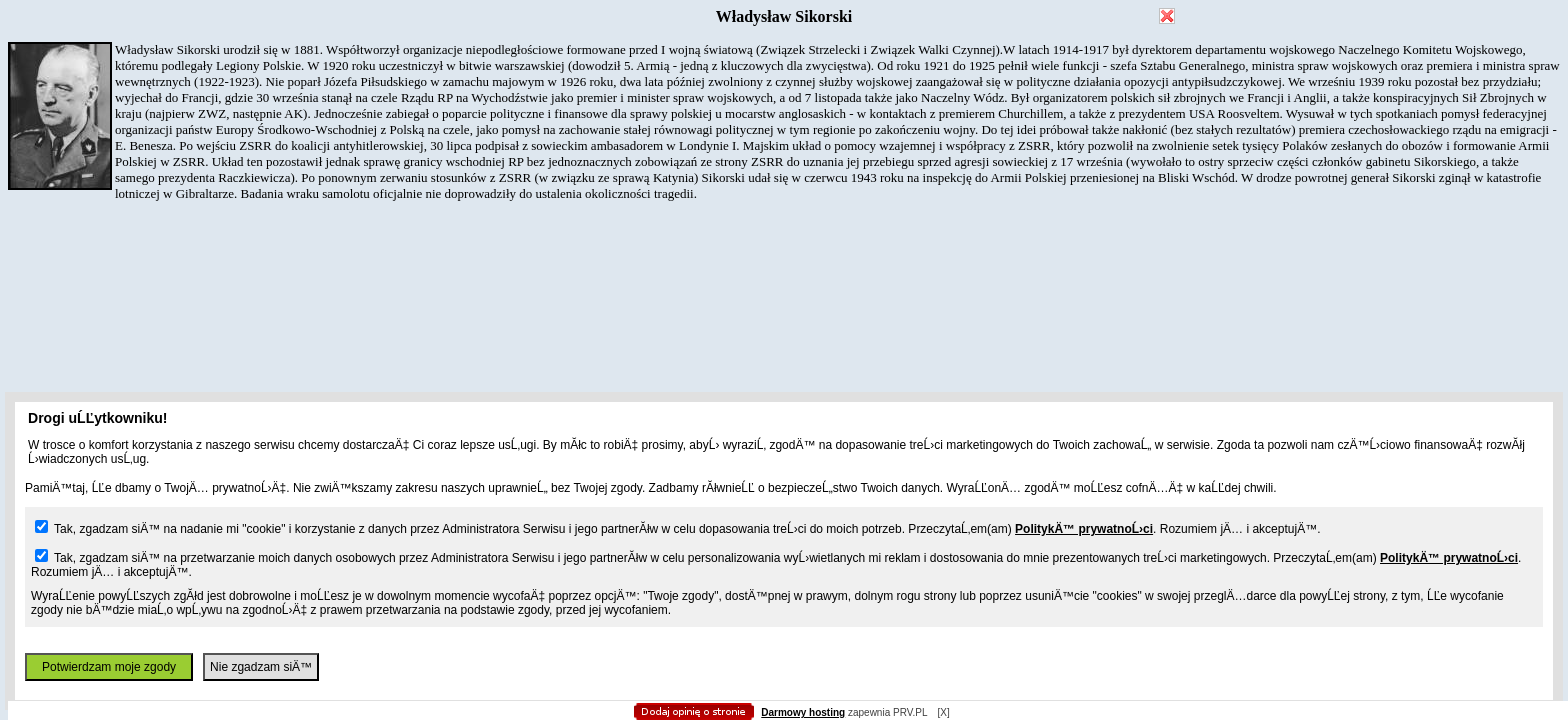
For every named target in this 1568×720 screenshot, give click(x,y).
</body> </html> (784, 100)
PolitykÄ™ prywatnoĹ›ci (1084, 529)
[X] (943, 712)
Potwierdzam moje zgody (109, 667)
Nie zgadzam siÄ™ (261, 667)
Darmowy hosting (803, 712)
